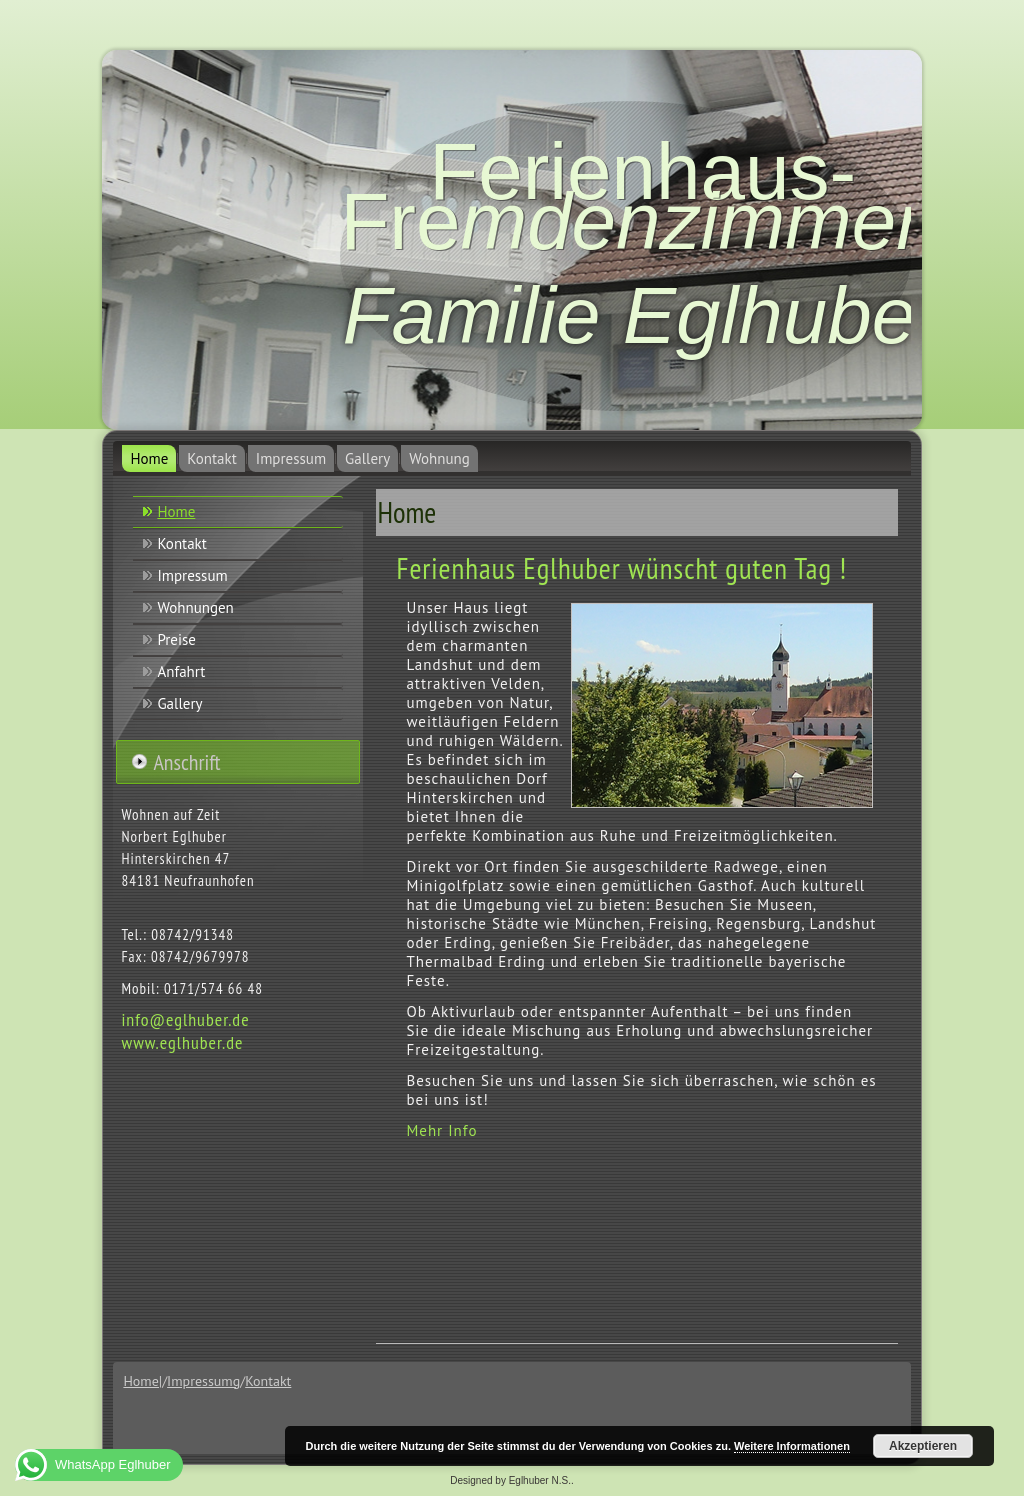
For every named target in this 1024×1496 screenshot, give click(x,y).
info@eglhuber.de (185, 1019)
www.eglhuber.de (182, 1042)
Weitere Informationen (792, 1446)
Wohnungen (195, 607)
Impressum (291, 458)
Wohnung (439, 458)
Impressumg (203, 1381)
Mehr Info (441, 1130)
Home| (142, 1381)
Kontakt (211, 458)
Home (149, 458)
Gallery (367, 458)
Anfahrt (181, 671)
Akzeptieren (923, 1446)
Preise (176, 639)
